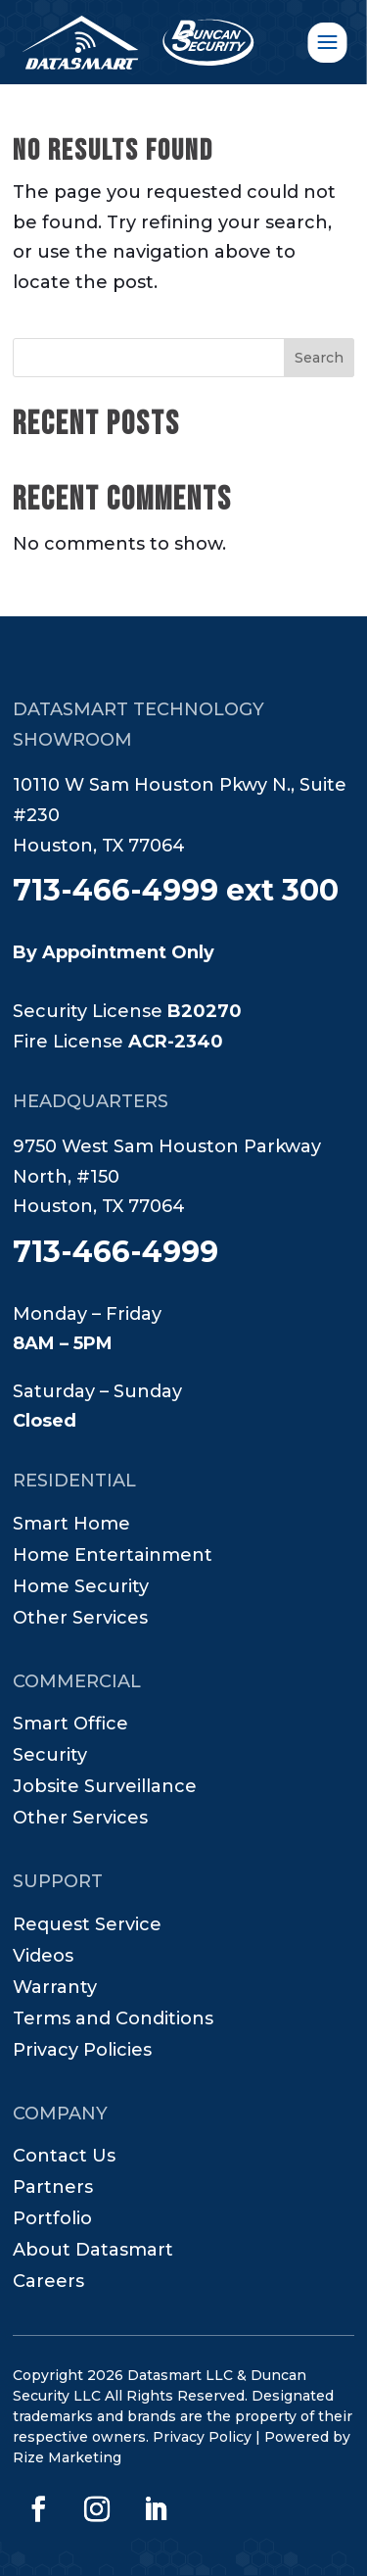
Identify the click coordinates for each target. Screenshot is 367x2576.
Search (319, 357)
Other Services (80, 1619)
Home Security (81, 1588)
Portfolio (52, 2220)
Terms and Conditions (113, 2020)
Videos (43, 1958)
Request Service (87, 1926)
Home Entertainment (112, 1557)
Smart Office (70, 1725)
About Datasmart (93, 2251)
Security (50, 1757)
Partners (53, 2189)
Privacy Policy (202, 2437)
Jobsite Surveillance (105, 1788)
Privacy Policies (82, 2052)
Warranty (55, 1989)
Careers (48, 2283)
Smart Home (71, 1525)
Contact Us (64, 2157)
